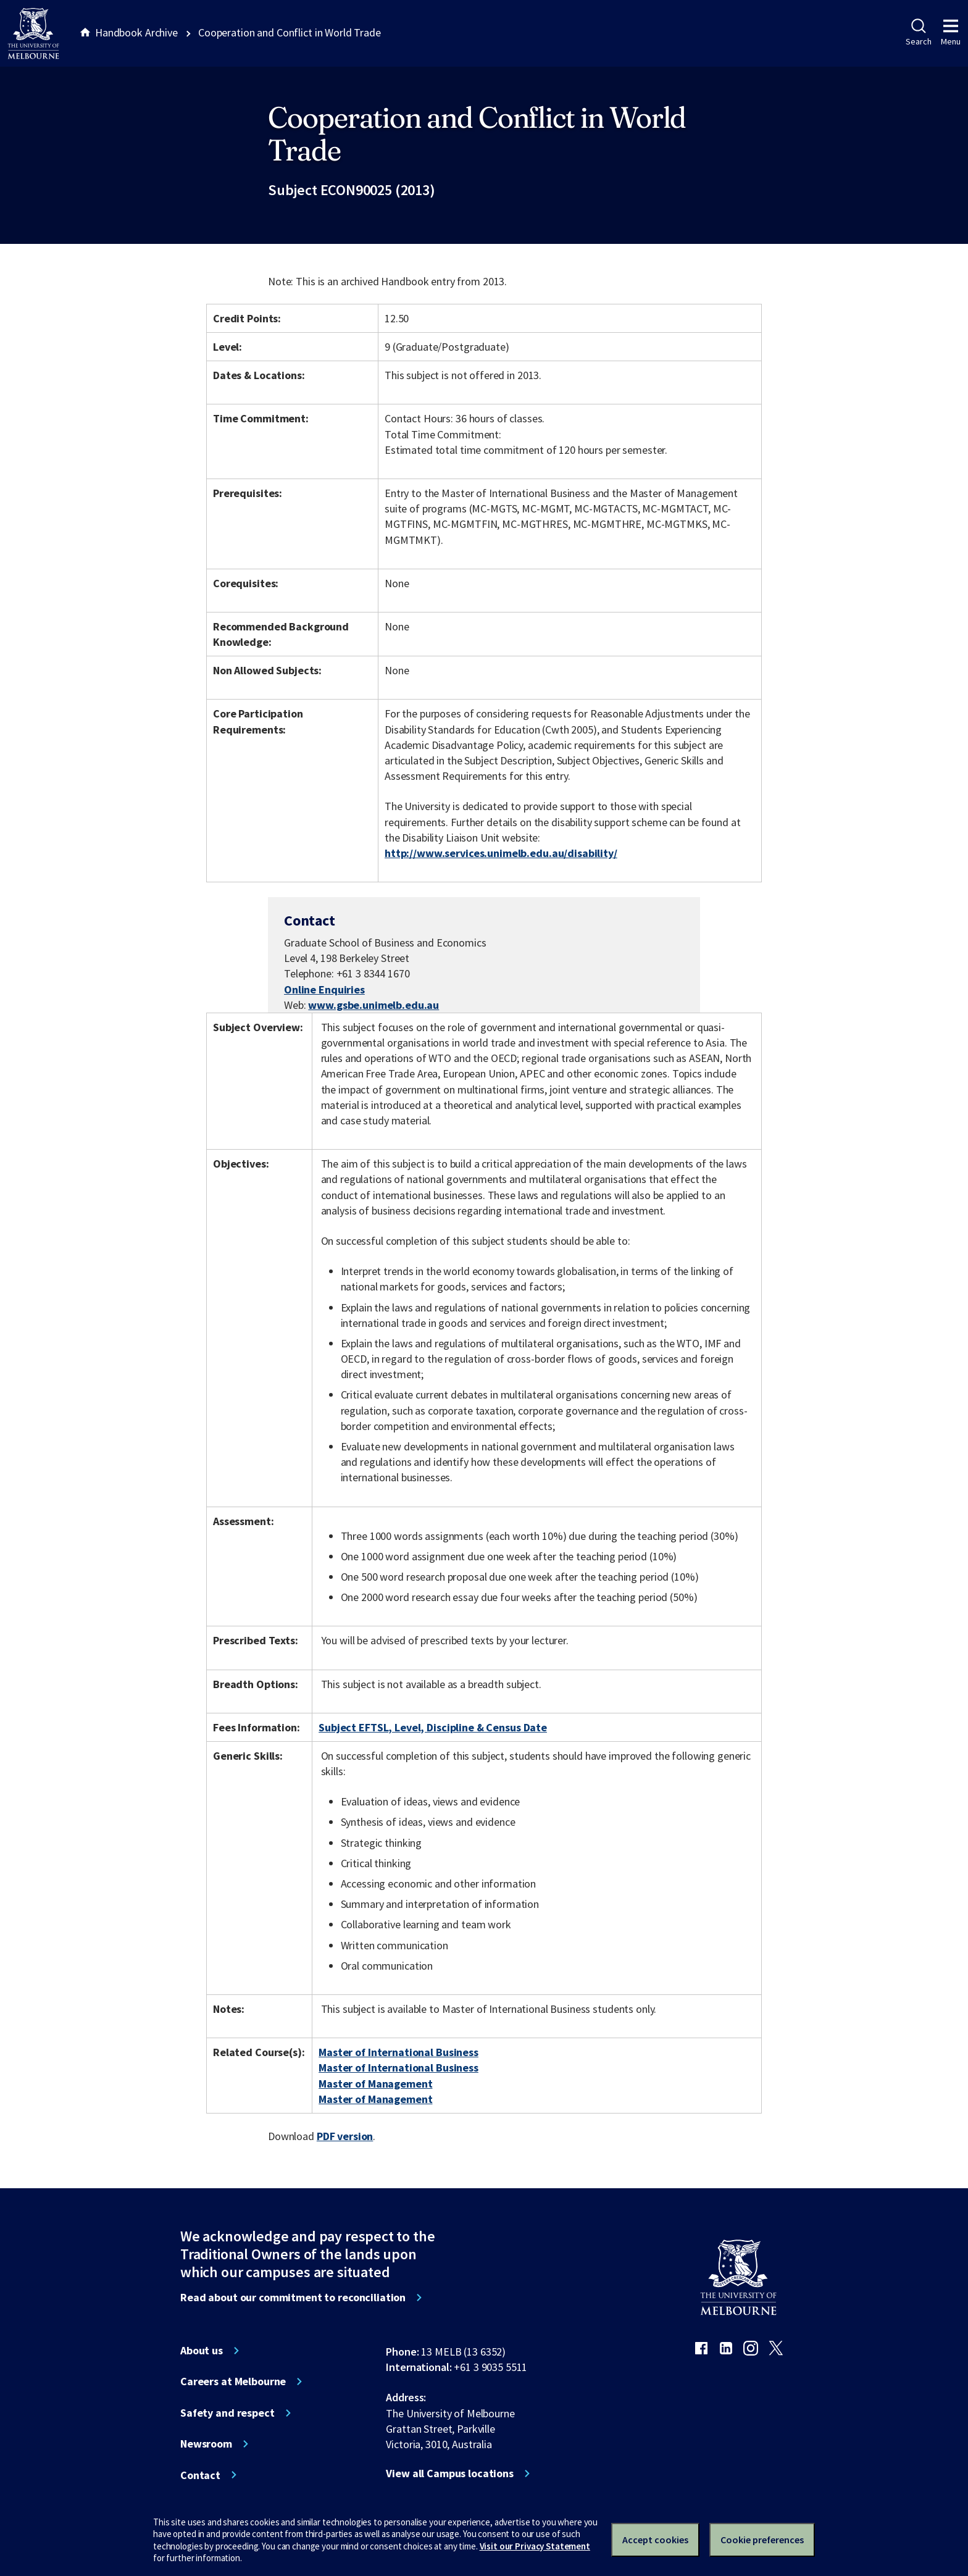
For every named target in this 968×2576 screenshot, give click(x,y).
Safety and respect (227, 2413)
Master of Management (375, 2083)
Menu (951, 33)
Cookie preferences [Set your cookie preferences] (762, 2539)
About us (201, 2350)
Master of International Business (398, 2052)
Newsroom (206, 2444)
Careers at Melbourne (233, 2381)
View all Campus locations (450, 2473)
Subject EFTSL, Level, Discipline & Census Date (433, 1727)
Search (918, 33)
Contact (200, 2475)
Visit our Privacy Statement (535, 2546)
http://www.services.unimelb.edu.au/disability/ (501, 853)
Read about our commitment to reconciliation (293, 2297)
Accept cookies (655, 2539)
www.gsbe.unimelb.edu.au (373, 1005)
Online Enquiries (324, 989)
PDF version (345, 2136)
